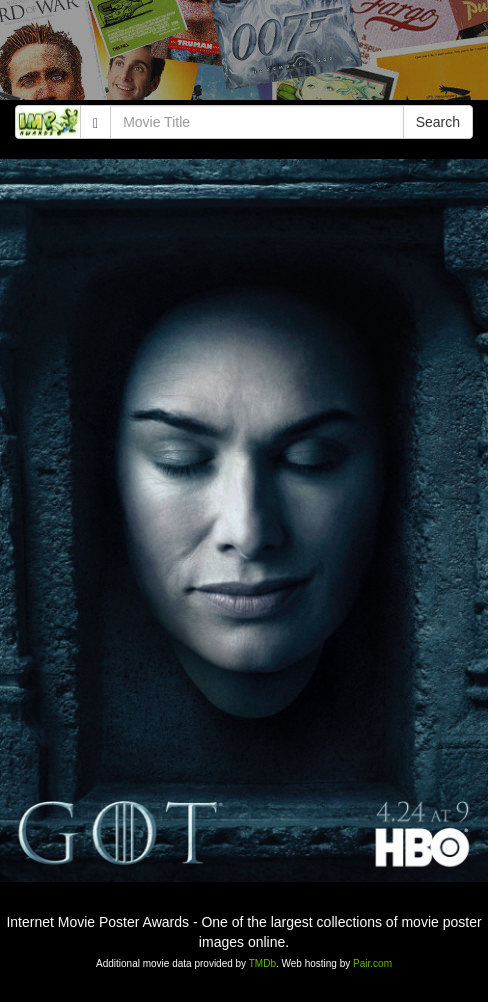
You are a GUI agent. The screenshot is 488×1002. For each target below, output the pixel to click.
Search (438, 122)
